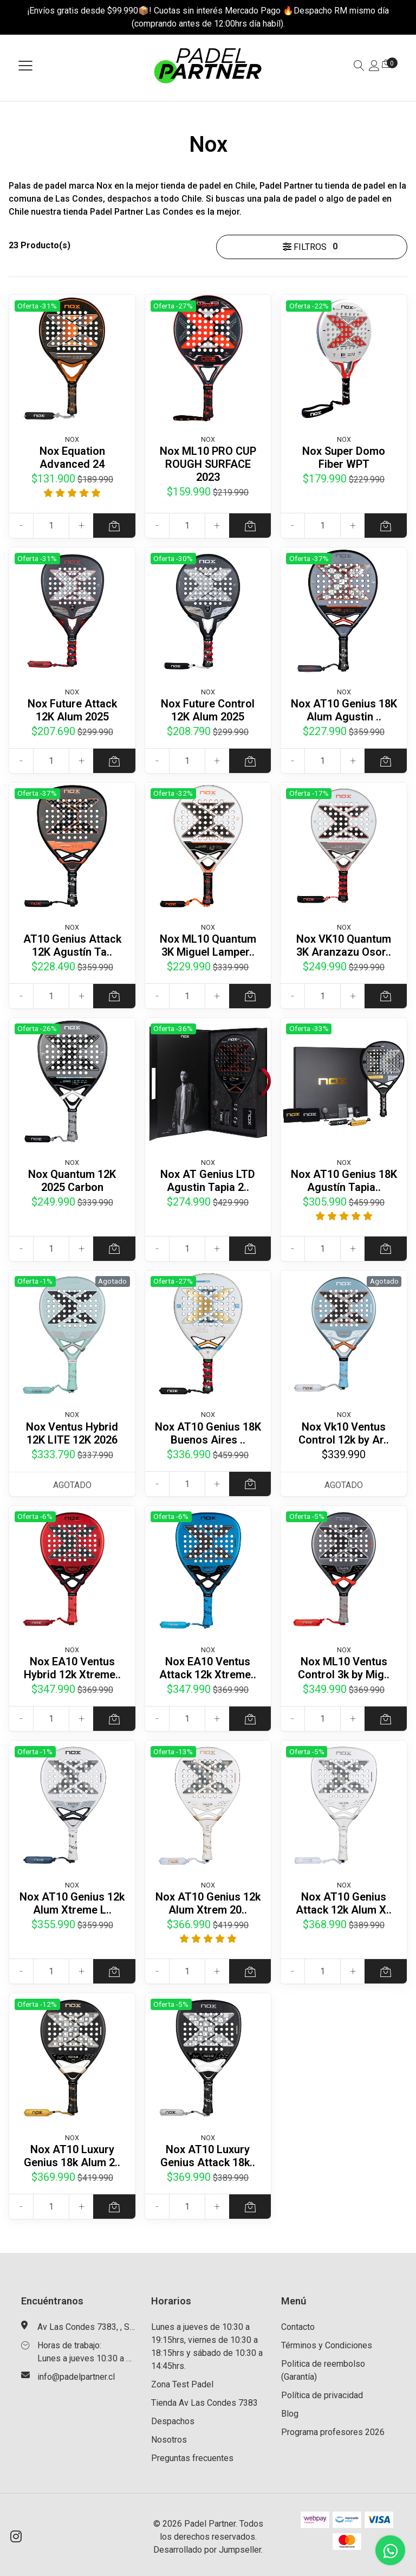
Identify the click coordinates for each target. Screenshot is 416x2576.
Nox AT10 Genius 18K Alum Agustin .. (344, 710)
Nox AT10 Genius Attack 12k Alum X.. (344, 1903)
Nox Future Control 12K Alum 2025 (208, 710)
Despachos (172, 2421)
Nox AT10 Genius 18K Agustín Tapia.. (344, 1181)
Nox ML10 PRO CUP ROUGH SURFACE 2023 (208, 464)
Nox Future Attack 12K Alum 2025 (72, 710)
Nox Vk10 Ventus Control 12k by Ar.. (343, 1433)
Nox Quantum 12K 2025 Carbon (72, 1181)
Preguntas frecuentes (192, 2458)
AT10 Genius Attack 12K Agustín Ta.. (72, 945)
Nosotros (169, 2440)
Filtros (312, 246)
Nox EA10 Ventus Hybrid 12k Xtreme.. (72, 1668)
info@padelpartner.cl (76, 2377)
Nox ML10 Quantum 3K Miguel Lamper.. (208, 945)
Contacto (298, 2327)
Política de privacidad (322, 2395)
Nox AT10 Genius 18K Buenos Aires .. (208, 1433)
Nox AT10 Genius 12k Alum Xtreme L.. (72, 1903)
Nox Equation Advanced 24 (72, 458)
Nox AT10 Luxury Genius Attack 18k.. (207, 2156)
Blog (289, 2413)
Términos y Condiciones (326, 2345)
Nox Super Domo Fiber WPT (343, 458)
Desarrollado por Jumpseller (207, 2550)
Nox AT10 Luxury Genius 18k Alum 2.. (72, 2156)
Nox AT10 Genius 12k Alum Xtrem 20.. (208, 1903)
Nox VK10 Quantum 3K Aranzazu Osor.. (343, 945)
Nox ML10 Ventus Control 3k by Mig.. (343, 1668)
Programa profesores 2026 (333, 2432)
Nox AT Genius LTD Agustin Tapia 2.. (207, 1181)
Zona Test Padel (182, 2384)
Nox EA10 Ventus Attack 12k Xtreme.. (207, 1668)
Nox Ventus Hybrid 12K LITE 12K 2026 (72, 1433)
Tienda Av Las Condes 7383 (204, 2403)
